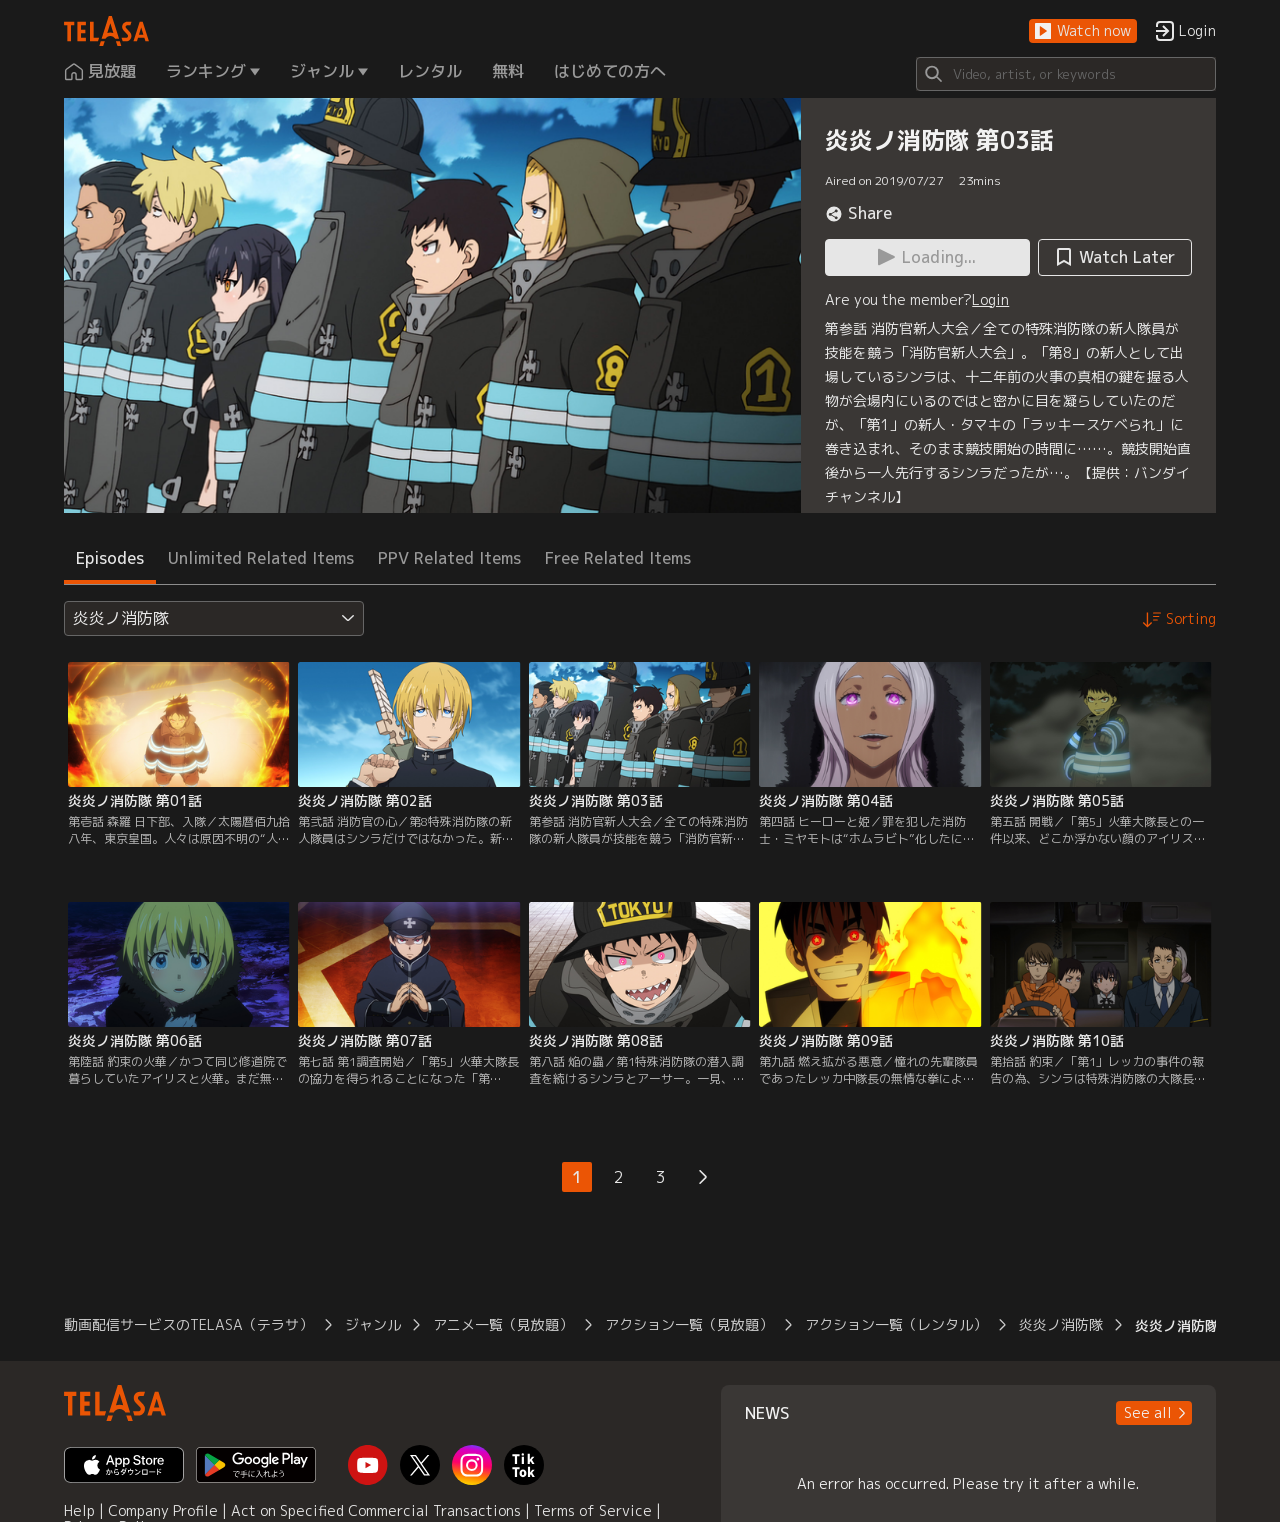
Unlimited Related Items (261, 558)
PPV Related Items (449, 558)
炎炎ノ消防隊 (1061, 1324)
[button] (1083, 31)
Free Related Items (618, 558)
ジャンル (373, 1324)
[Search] (1066, 74)
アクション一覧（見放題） (689, 1324)
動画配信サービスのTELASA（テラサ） (188, 1324)
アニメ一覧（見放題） (503, 1324)
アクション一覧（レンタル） (896, 1324)
